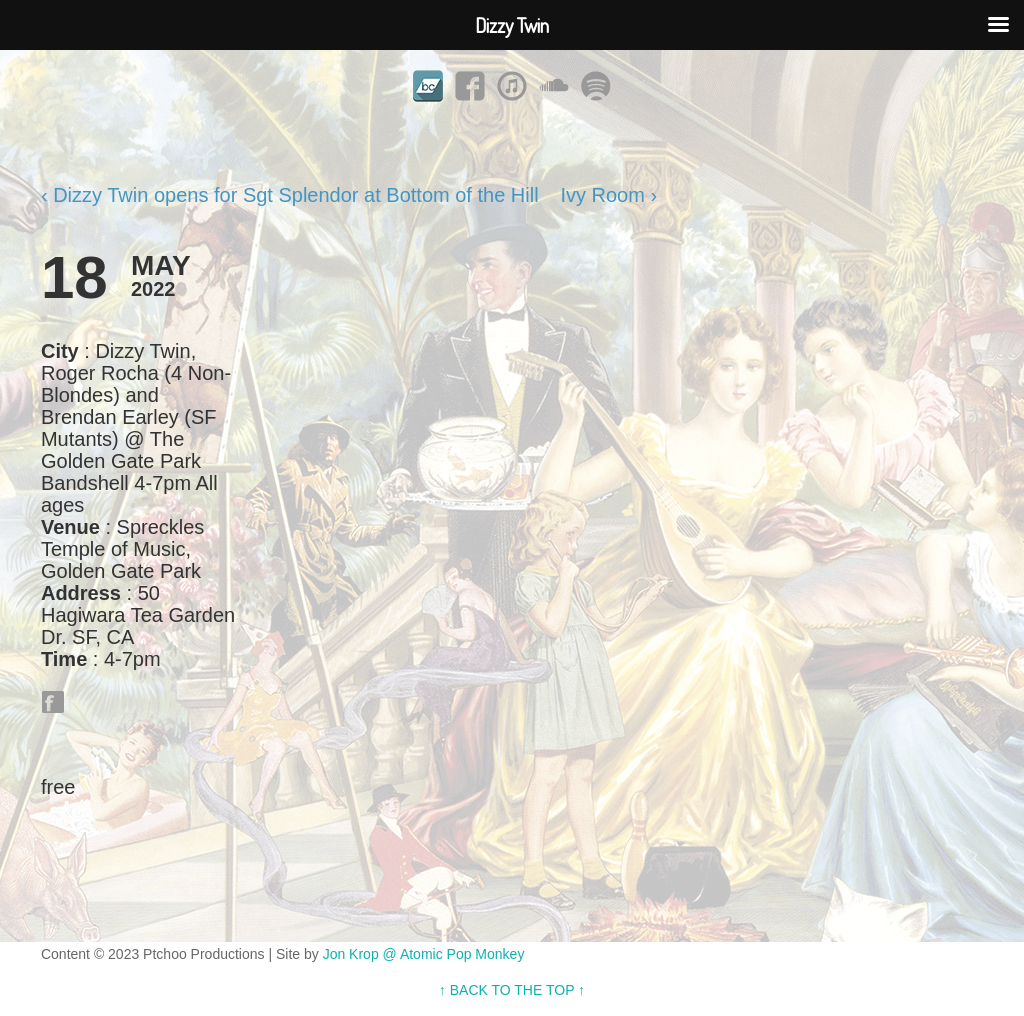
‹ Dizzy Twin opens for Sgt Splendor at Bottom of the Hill (290, 195)
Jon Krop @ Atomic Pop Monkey (424, 954)
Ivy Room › (608, 195)
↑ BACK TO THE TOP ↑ (512, 990)
